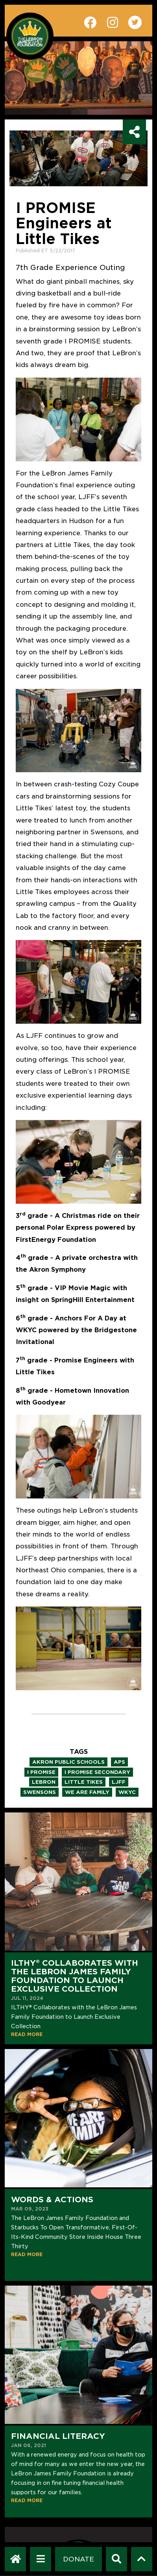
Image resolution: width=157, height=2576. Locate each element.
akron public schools (68, 1762)
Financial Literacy (58, 2436)
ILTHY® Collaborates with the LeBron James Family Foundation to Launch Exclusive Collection (74, 1976)
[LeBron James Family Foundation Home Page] (15, 2559)
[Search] (116, 2559)
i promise (41, 1772)
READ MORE (26, 2034)
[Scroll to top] (141, 2559)
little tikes (84, 1782)
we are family (87, 1792)
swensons (39, 1792)
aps (119, 1762)
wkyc (127, 1792)
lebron (43, 1782)
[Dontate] (78, 2559)
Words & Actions (52, 2199)
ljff (119, 1782)
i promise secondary (97, 1772)
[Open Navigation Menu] (41, 2559)
